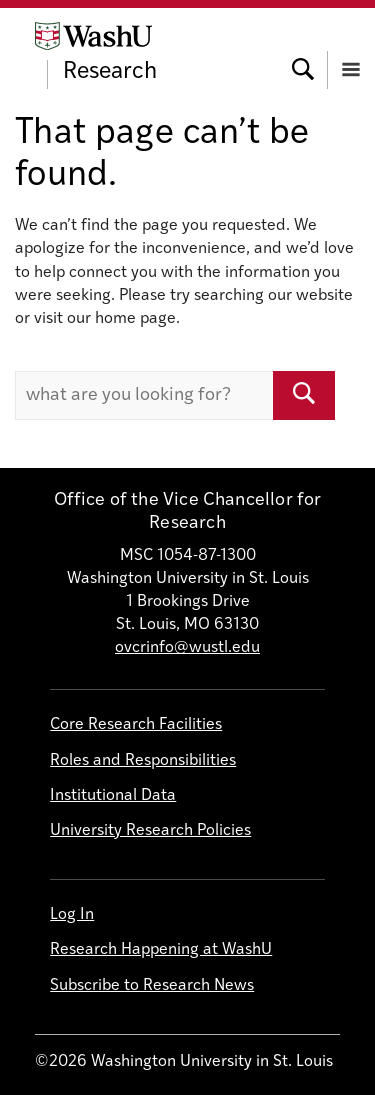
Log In (72, 915)
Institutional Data (113, 796)
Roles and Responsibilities (143, 761)
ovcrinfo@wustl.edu (187, 648)
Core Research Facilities (136, 725)
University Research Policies (150, 831)
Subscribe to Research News (152, 986)
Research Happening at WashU (161, 950)
